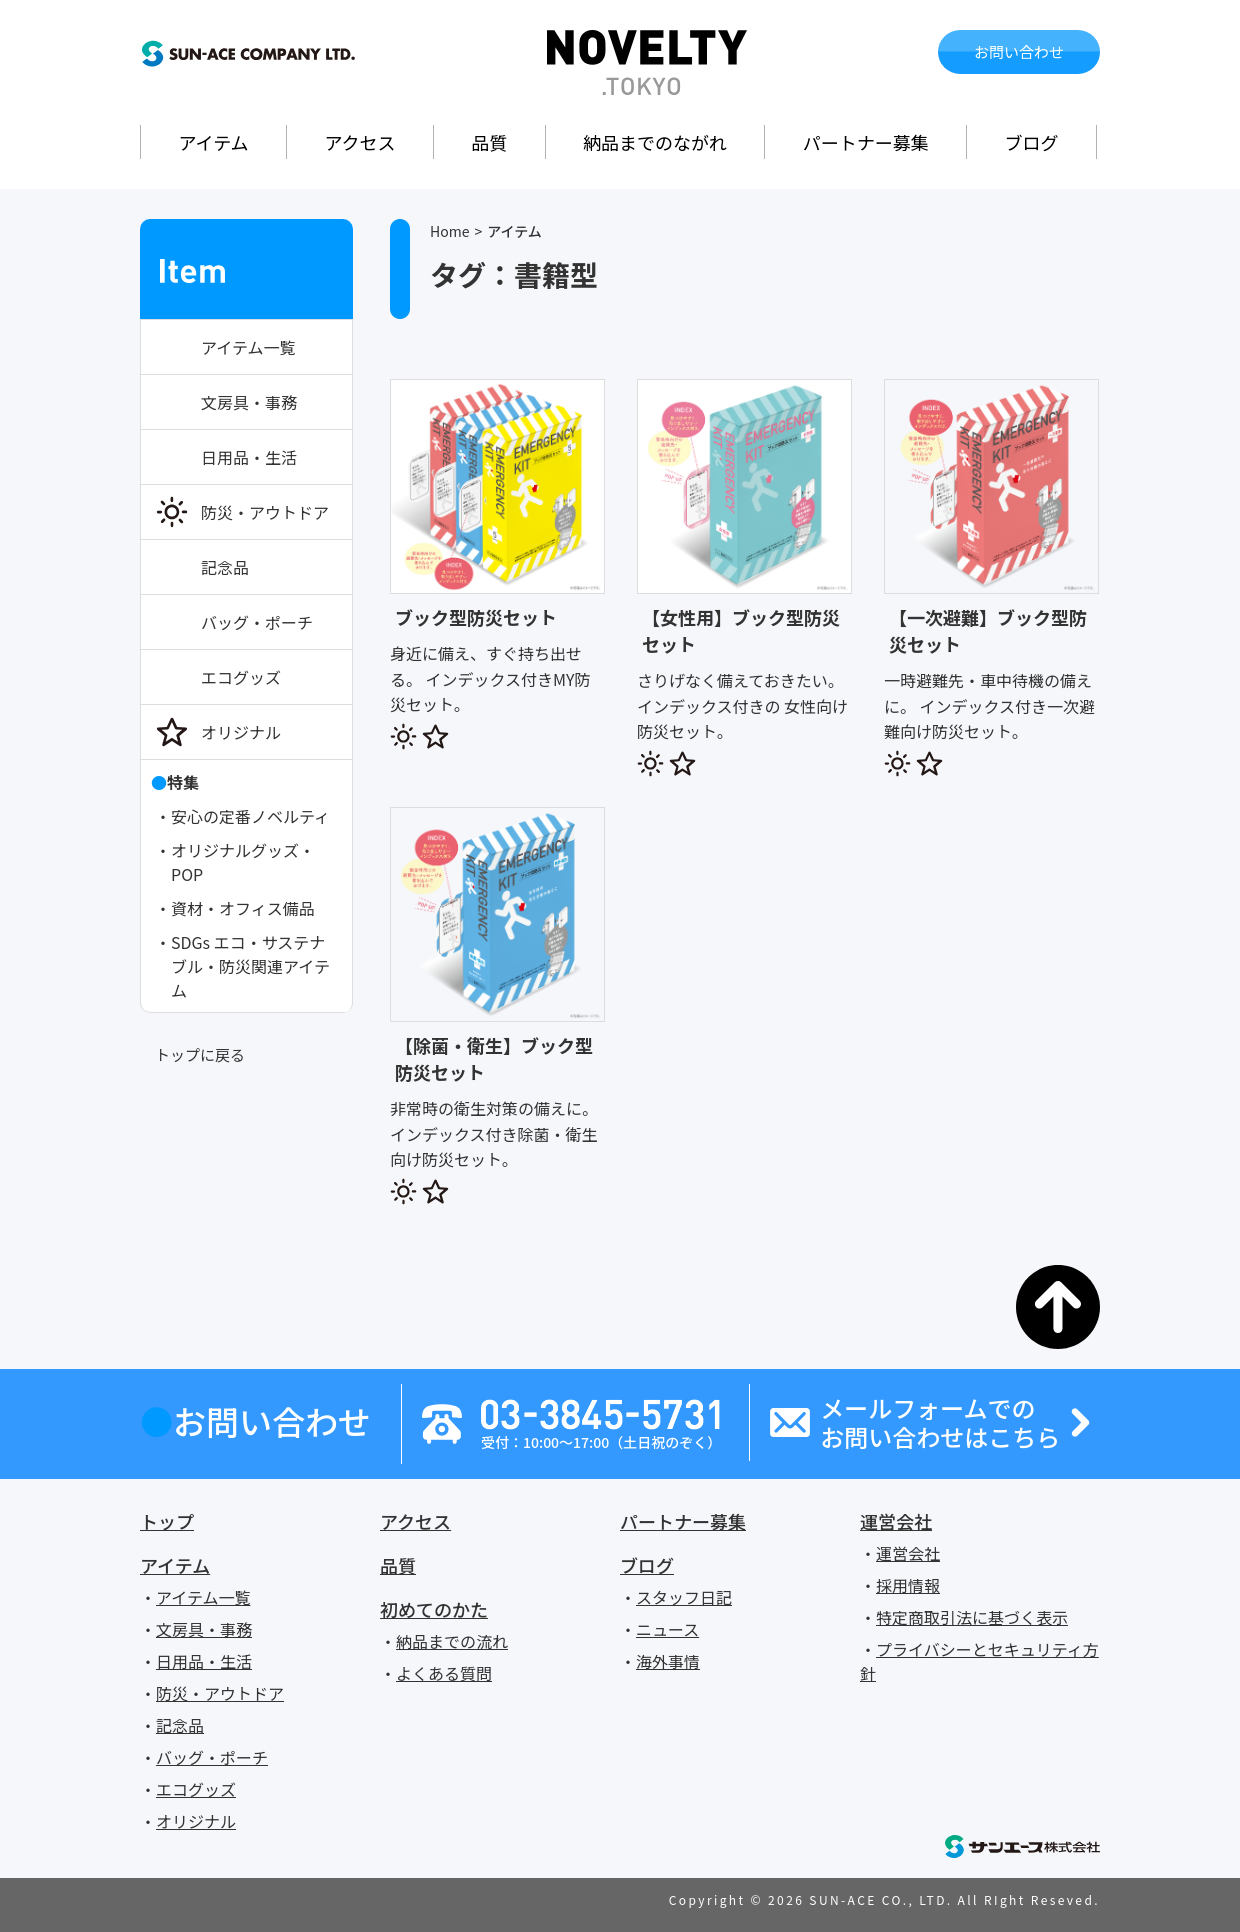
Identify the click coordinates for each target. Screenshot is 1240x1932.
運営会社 (896, 1521)
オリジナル (241, 732)
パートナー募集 (866, 142)
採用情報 (908, 1585)
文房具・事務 (249, 402)
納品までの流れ (452, 1641)
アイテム (213, 142)
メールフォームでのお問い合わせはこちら (940, 1423)
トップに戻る (200, 1054)
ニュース (667, 1629)
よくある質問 (444, 1673)
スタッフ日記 (684, 1597)
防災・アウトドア (265, 512)
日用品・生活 (249, 457)
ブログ (1032, 142)
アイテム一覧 (248, 347)
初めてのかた (434, 1609)
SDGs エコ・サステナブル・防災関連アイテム (250, 966)
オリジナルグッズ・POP (243, 862)
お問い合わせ (1019, 51)
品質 (489, 142)
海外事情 (668, 1661)
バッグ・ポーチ (257, 622)
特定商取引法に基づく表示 (972, 1617)
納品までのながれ (655, 142)
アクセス (359, 142)
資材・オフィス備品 (243, 908)
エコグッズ (241, 677)
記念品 (225, 567)
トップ (167, 1521)
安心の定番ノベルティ (250, 816)
